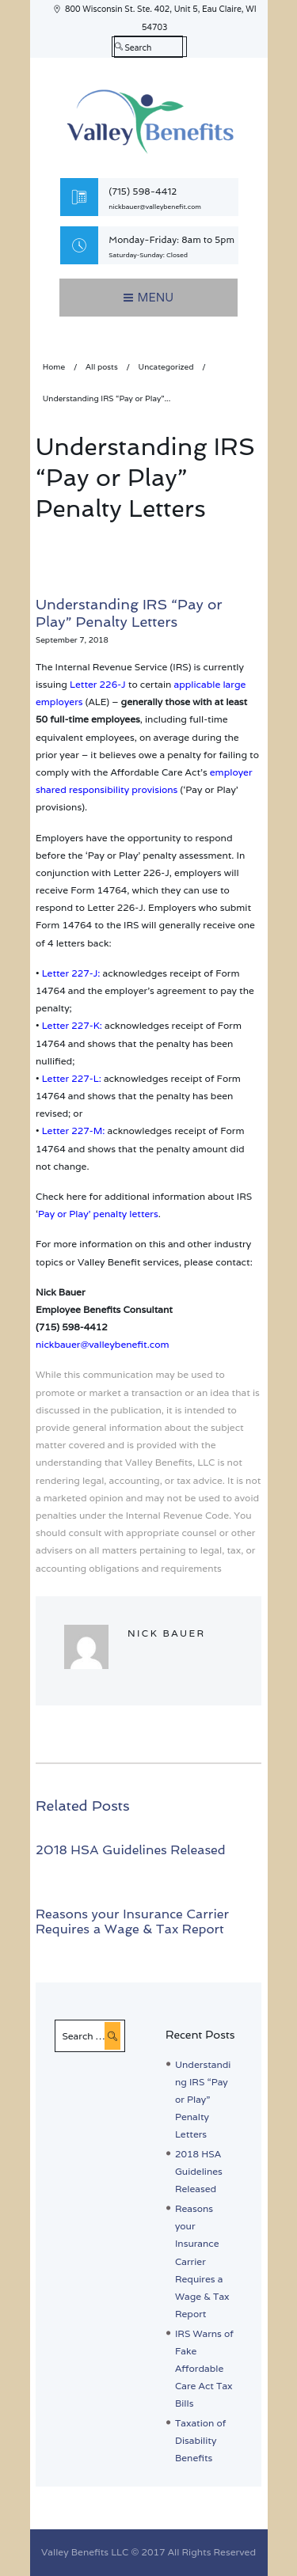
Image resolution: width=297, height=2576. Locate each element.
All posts (102, 367)
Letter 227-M (72, 1130)
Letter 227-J (70, 973)
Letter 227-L (70, 1078)
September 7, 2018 (72, 640)
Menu (156, 297)
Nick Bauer (167, 1633)
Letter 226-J (98, 684)
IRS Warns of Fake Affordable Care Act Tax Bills (204, 2369)
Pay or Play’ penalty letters (98, 1214)
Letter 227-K (71, 1025)
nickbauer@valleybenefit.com (155, 207)
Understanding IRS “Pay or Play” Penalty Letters (202, 2099)
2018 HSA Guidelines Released (131, 1849)
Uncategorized (166, 367)
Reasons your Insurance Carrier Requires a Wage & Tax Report (132, 1921)
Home (54, 367)
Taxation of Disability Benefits (200, 2440)
